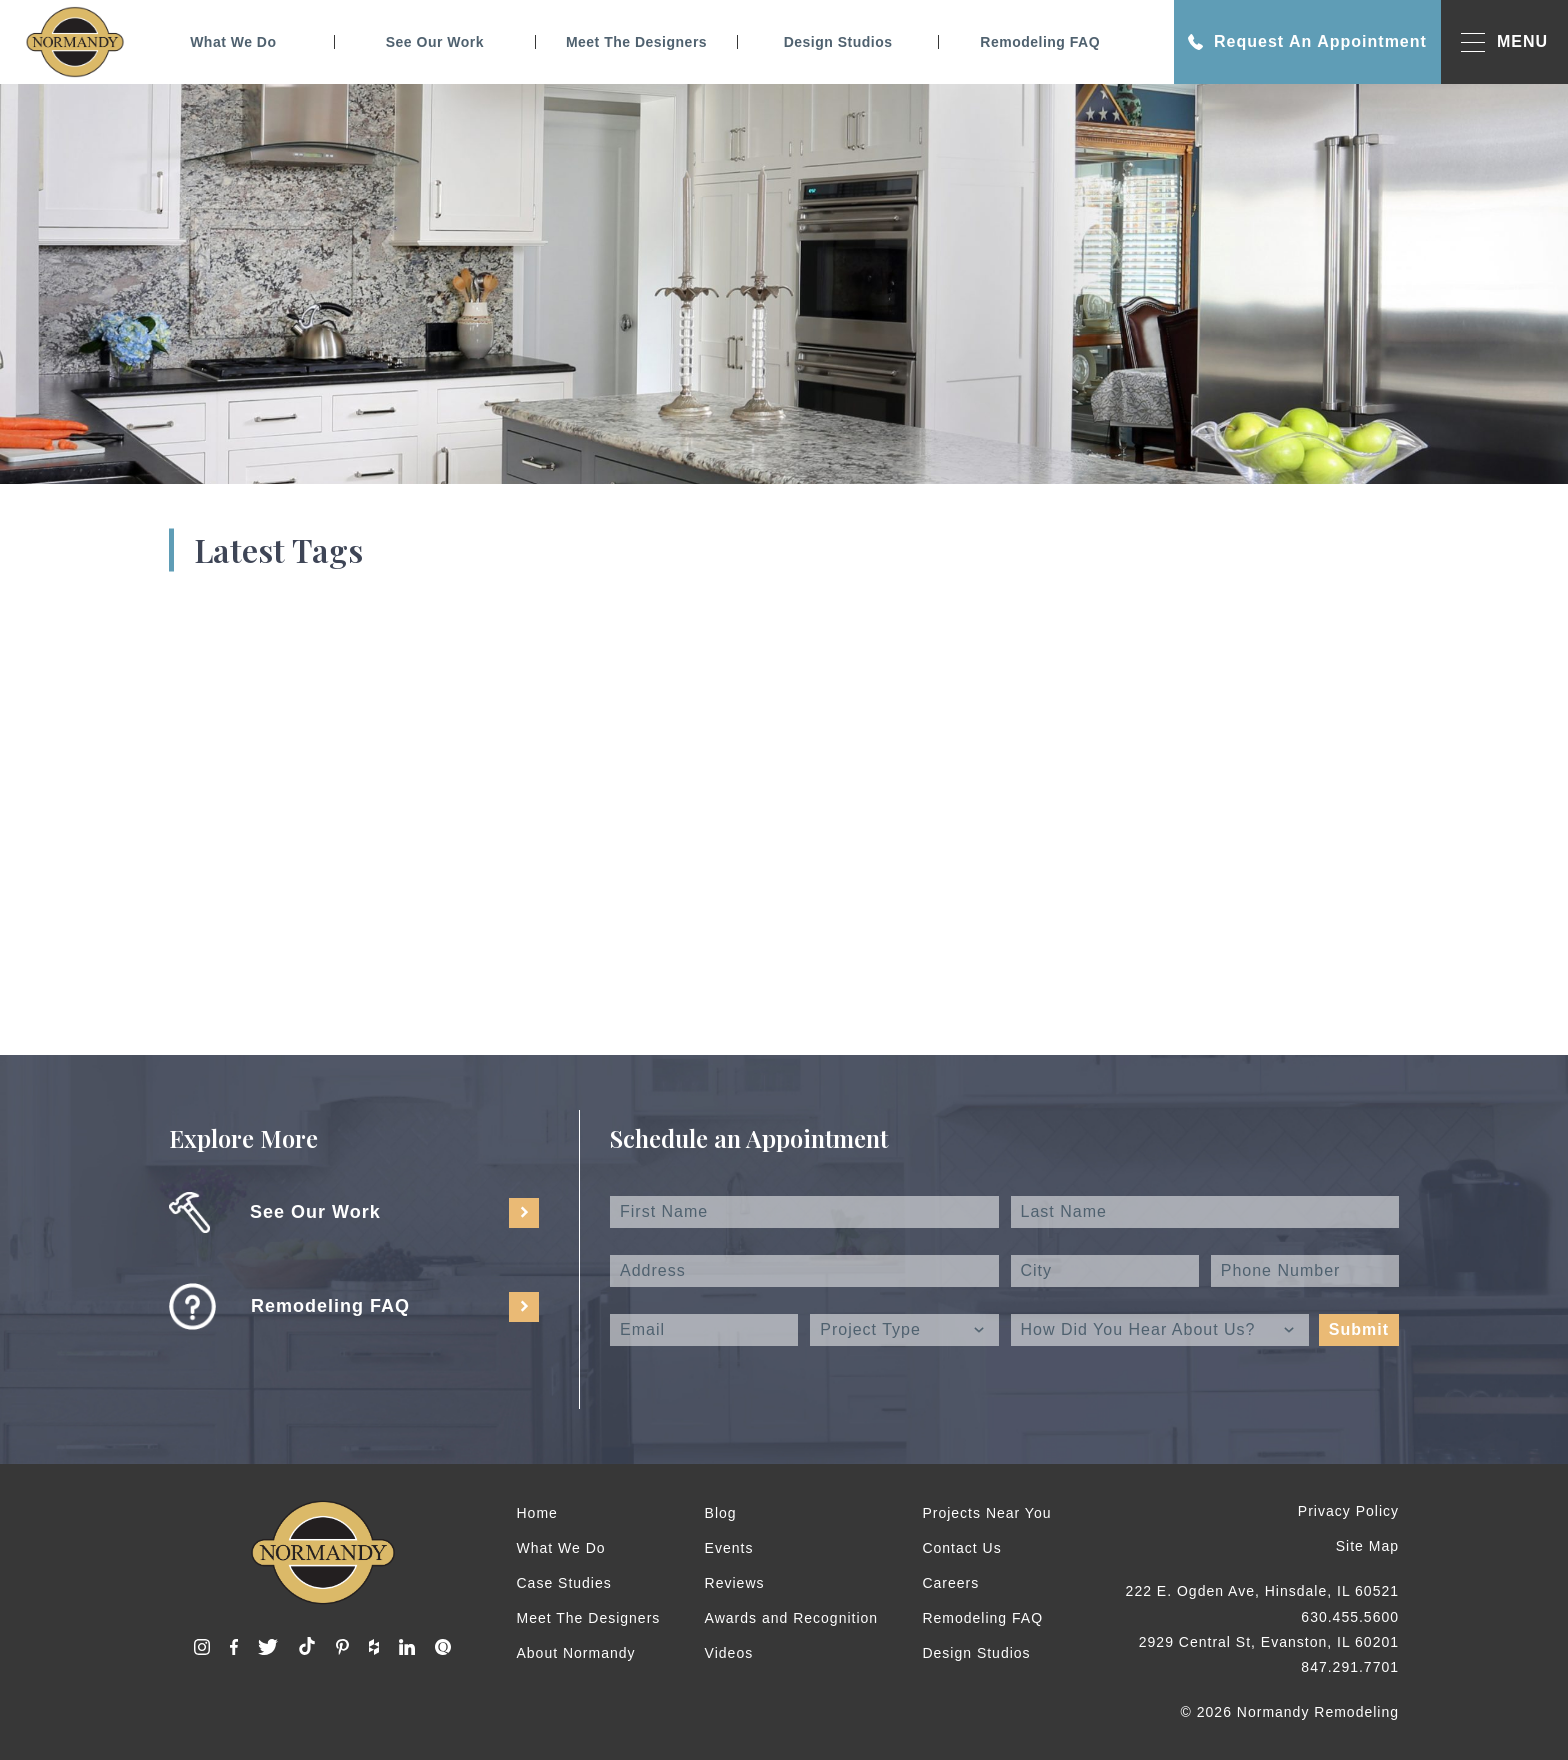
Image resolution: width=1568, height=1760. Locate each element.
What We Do (233, 42)
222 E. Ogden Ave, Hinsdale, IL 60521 (1262, 1591)
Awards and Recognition (792, 1618)
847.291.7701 (1350, 1667)
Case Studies (564, 1583)
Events (729, 1548)
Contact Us (961, 1548)
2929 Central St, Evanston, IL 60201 (1269, 1642)
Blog (721, 1513)
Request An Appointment (1307, 42)
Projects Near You (986, 1513)
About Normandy (576, 1653)
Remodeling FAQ (1040, 42)
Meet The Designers (636, 42)
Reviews (735, 1583)
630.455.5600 (1350, 1617)
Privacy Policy (1348, 1511)
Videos (729, 1653)
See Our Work (435, 42)
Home (537, 1513)
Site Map (1367, 1546)
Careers (950, 1583)
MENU (1504, 42)
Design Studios (838, 42)
